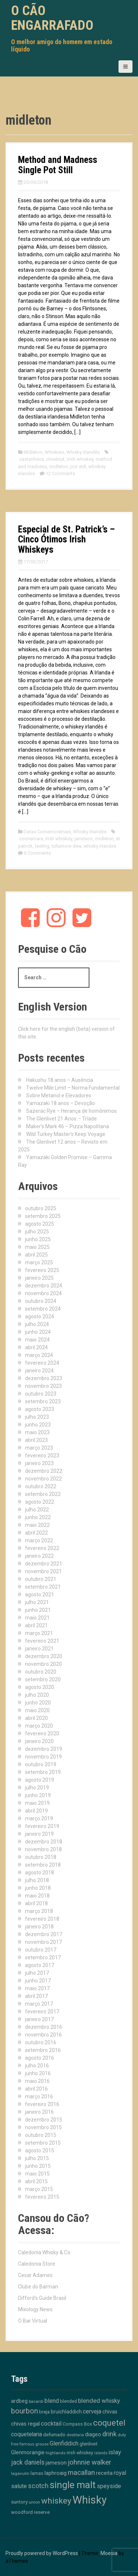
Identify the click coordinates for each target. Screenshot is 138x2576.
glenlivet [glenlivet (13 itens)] (88, 2444)
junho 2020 (38, 1703)
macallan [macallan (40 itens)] (81, 2473)
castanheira (31, 459)
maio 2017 (37, 1988)
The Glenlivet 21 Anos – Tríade (61, 1119)
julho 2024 (37, 1324)
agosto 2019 (39, 1780)
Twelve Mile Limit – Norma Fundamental (73, 1088)
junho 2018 (38, 1888)
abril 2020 (36, 1718)
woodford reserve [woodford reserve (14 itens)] (30, 2512)
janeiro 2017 (39, 2019)
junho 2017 (38, 1981)
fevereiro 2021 (42, 1641)
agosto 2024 (39, 1316)
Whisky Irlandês (83, 452)
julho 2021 (37, 1602)
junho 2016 (38, 2073)
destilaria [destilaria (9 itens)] (75, 2435)
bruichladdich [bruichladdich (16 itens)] (66, 2412)
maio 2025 (37, 1247)
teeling (42, 846)
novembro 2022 (43, 1479)
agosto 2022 (39, 1502)
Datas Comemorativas (47, 831)
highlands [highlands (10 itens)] (56, 2452)
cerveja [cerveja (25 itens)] (92, 2411)
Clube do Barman (38, 2287)
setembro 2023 (43, 1401)
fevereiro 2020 (42, 1733)
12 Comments (60, 473)
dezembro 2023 (43, 1378)
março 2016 (39, 2096)
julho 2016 (37, 2066)
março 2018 (39, 1911)
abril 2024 (36, 1347)
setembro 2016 (43, 2050)
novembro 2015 (43, 2127)
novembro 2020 (43, 1664)
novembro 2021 (43, 1571)
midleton (58, 466)
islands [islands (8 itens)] (100, 2453)
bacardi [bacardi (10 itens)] (36, 2401)
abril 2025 (36, 1255)
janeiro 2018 (39, 1927)
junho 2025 (38, 1239)
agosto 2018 (39, 1872)
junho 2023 (38, 1425)
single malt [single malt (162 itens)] (73, 2484)
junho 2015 (38, 2166)
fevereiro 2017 (42, 2011)
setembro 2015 (43, 2143)
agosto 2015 (39, 2150)
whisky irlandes (100, 846)
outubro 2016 (40, 2042)
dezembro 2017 (43, 1934)
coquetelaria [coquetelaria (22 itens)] (26, 2434)
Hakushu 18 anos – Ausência (59, 1080)
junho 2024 (38, 1332)
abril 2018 (36, 1903)
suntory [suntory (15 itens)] (19, 2502)
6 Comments (37, 853)
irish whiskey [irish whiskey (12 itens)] (80, 2452)
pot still (78, 466)
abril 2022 (36, 1533)
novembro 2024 (43, 1293)
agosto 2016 (39, 2058)
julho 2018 (37, 1880)
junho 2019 (38, 1795)
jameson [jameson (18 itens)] (56, 2462)
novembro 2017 (43, 1942)
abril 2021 (36, 1625)
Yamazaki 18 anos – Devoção (60, 1103)
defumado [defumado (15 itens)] (54, 2434)
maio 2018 (37, 1896)
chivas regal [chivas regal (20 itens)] (25, 2423)
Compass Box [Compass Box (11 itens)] (77, 2424)
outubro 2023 (40, 1394)
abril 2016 (36, 2089)
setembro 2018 (43, 1865)
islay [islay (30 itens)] (115, 2452)
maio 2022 (37, 1525)
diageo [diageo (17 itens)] (93, 2434)
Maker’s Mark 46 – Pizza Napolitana (67, 1126)
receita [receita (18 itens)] (104, 2473)
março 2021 (39, 1633)
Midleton (33, 452)
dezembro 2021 (43, 1564)
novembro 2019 (43, 1757)
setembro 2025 (43, 1216)
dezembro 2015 (43, 2120)
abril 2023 (36, 1440)
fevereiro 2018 (42, 1919)
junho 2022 (38, 1517)
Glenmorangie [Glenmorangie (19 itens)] (28, 2452)
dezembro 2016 (43, 2027)
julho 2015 (37, 2158)
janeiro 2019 (39, 1834)
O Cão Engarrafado (52, 18)
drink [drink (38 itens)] (109, 2434)
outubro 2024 (40, 1301)
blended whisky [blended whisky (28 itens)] (99, 2400)
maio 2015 (37, 2174)
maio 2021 (37, 1618)
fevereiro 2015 (42, 2197)
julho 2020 (37, 1695)
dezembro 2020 (43, 1656)
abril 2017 (36, 1996)
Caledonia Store (36, 2264)
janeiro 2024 (39, 1370)
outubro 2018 (40, 1857)
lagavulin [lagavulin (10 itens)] (20, 2473)
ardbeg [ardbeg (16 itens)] (19, 2401)
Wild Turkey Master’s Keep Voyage (65, 1134)
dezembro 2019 (43, 1749)
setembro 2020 (43, 1679)
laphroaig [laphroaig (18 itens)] (56, 2473)
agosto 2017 (39, 1965)
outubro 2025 (40, 1208)
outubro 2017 (40, 1950)
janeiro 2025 (39, 1278)
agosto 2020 (39, 1687)
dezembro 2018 (43, 1842)
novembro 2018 (43, 1849)
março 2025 (39, 1262)
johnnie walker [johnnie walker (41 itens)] (89, 2462)
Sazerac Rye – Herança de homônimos (71, 1111)
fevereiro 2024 (42, 1363)
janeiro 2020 (39, 1741)
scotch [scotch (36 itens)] (38, 2486)
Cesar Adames (35, 2275)
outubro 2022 (40, 1486)
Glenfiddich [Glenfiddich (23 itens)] (64, 2443)
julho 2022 (37, 1510)
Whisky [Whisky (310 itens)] (89, 2500)
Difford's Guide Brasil (42, 2298)
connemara (31, 838)
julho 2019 (37, 1788)
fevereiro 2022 (42, 1548)
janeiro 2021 (39, 1649)
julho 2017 (37, 1973)
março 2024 (39, 1355)
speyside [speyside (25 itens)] (109, 2486)
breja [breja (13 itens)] (44, 2412)
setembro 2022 (43, 1494)
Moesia (108, 2553)
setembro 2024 (43, 1309)
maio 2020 (37, 1710)
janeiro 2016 (39, 2112)
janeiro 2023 (39, 1463)
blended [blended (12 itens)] (68, 2401)
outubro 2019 (40, 1764)
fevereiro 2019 (42, 1826)
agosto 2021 (39, 1594)
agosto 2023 (39, 1409)
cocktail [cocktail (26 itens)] (51, 2423)
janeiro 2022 (39, 1556)
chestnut (55, 459)
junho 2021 (38, 1610)
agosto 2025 (39, 1224)
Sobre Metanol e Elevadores (58, 1095)
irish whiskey (80, 459)
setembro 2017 (43, 1957)
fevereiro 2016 (42, 2104)
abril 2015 (36, 2181)
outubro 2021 (40, 1579)
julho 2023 (37, 1417)
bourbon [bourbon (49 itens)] (24, 2411)
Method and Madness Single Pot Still (57, 164)
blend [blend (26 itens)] (52, 2400)
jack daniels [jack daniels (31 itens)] (28, 2462)
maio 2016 (37, 2081)
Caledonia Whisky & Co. (44, 2252)
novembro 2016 (43, 2035)
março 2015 (39, 2189)
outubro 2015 (40, 2135)
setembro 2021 (43, 1587)
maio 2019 (37, 1803)
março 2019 (39, 1818)
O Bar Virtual (32, 2321)
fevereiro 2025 (42, 1270)
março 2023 (39, 1448)
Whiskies (54, 452)
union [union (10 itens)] (34, 2502)
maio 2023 (37, 1432)
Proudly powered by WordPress (42, 2553)
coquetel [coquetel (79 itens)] (109, 2422)
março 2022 (39, 1540)
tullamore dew (66, 846)
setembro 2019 (43, 1772)
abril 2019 (36, 1811)
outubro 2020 (40, 1672)
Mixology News (35, 2309)
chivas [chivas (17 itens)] (109, 2412)
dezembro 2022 (43, 1471)
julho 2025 (37, 1231)
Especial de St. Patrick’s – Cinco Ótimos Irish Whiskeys (66, 539)
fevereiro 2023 (42, 1455)
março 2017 (39, 2004)
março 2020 (39, 1726)
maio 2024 (37, 1340)
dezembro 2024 (43, 1286)
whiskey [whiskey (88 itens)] (56, 2501)
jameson (83, 838)
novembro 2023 (43, 1386)
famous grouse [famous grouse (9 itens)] (34, 2444)
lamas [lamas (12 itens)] (37, 2473)
